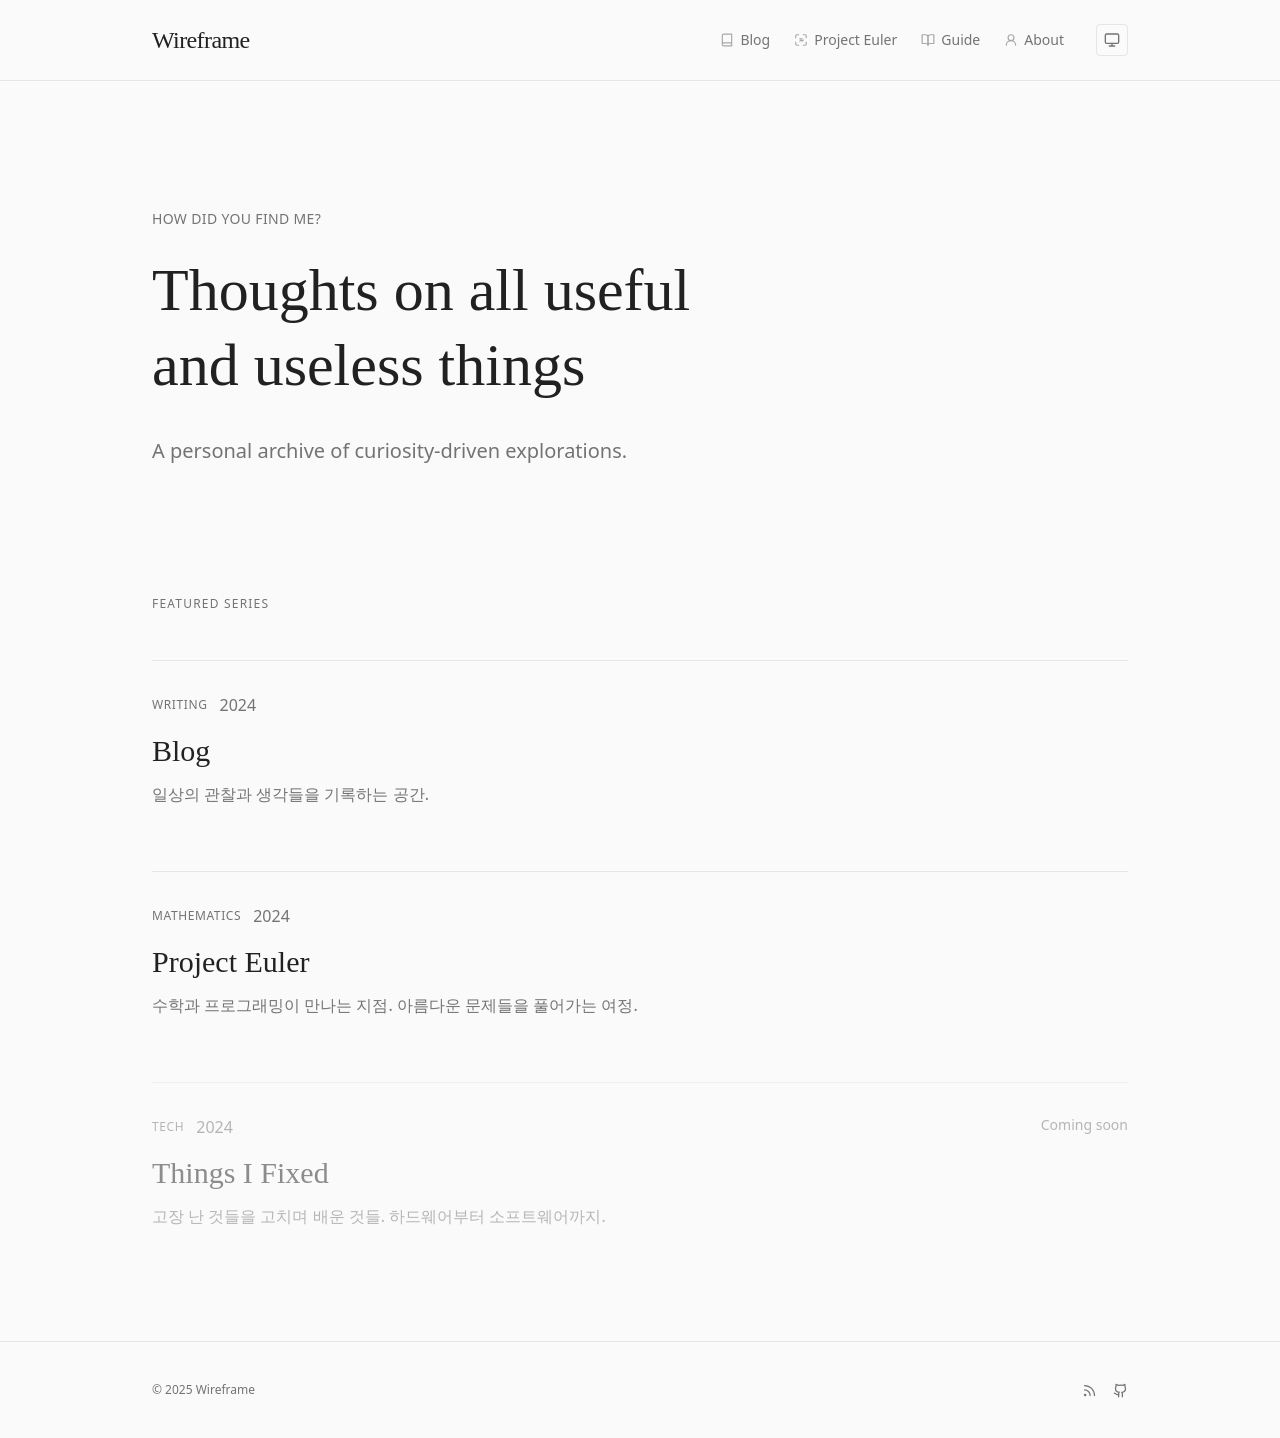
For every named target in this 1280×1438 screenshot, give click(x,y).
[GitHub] (1120, 1390)
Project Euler (845, 39)
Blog (745, 39)
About (1034, 39)
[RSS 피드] (1089, 1390)
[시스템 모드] (1112, 40)
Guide (950, 39)
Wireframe (201, 40)
